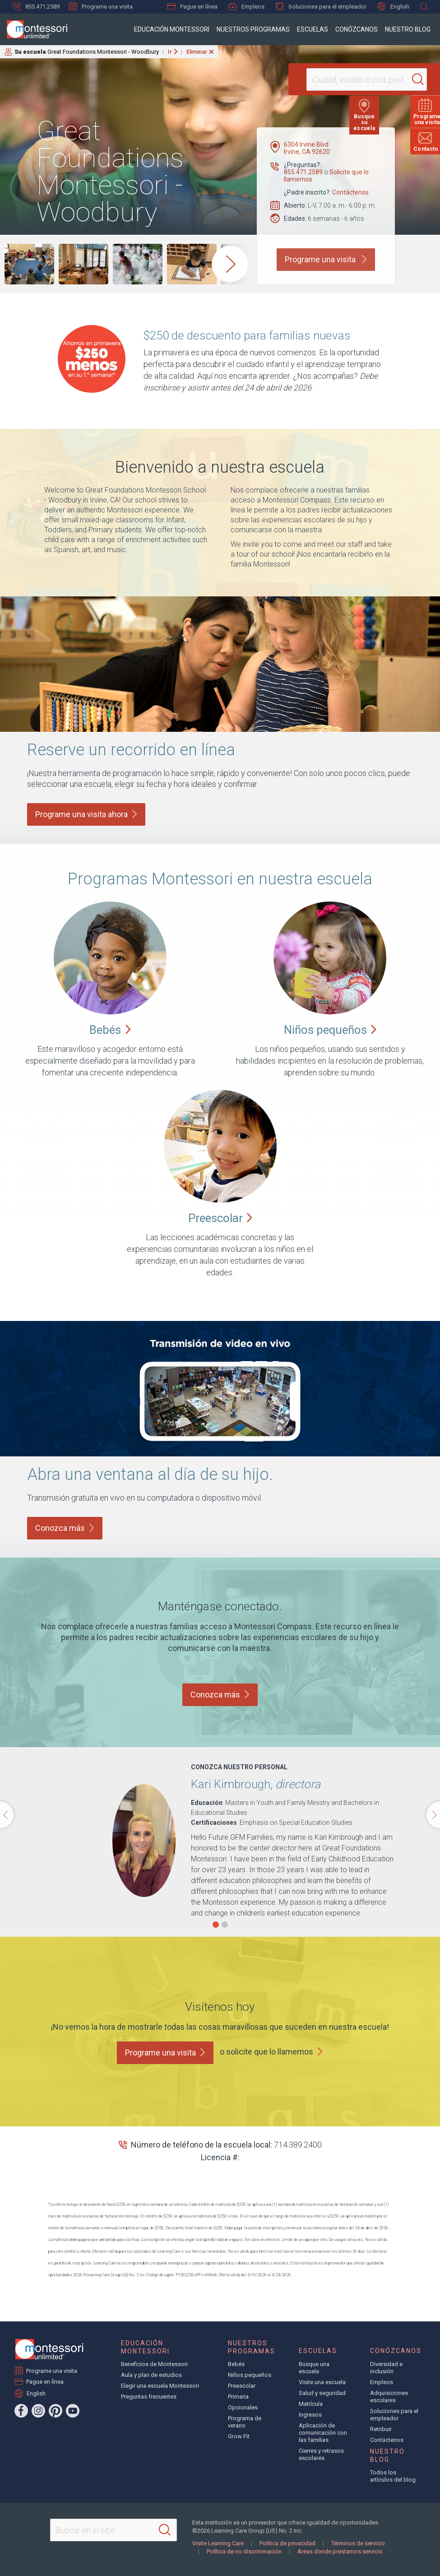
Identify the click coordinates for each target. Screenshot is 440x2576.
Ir (170, 51)
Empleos (246, 6)
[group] (29, 264)
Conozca (64, 1528)
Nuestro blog (408, 29)
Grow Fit (239, 2436)
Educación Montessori (171, 29)
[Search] (401, 79)
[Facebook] (21, 2411)
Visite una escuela (322, 2382)
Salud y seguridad (322, 2393)
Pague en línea (192, 6)
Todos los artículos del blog (393, 2476)
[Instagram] (38, 2411)
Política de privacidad (287, 2543)
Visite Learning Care (218, 2543)
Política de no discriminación (244, 2551)
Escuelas (312, 29)
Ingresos (310, 2414)
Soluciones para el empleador (320, 6)
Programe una (165, 2052)
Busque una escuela (314, 2368)
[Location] (348, 79)
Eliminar (196, 51)
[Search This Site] (113, 2530)
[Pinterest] (55, 2411)
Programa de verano (244, 2422)
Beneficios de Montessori (154, 2364)
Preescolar (241, 2385)
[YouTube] (72, 2411)
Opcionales (243, 2407)
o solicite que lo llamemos (266, 2051)
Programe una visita (101, 6)
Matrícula (311, 2403)
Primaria (238, 2396)
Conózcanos (356, 29)
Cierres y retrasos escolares (321, 2454)
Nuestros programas (253, 29)
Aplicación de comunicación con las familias (323, 2432)
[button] (216, 1924)
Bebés (236, 2364)
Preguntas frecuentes (148, 2396)
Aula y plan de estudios (151, 2374)
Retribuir (381, 2429)
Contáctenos (350, 192)
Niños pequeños (249, 2374)
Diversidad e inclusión (386, 2368)
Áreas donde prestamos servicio (340, 2551)
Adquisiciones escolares (389, 2397)
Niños (330, 1030)
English (393, 6)
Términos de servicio (358, 2543)
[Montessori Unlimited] (33, 29)
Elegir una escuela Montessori (160, 2385)
